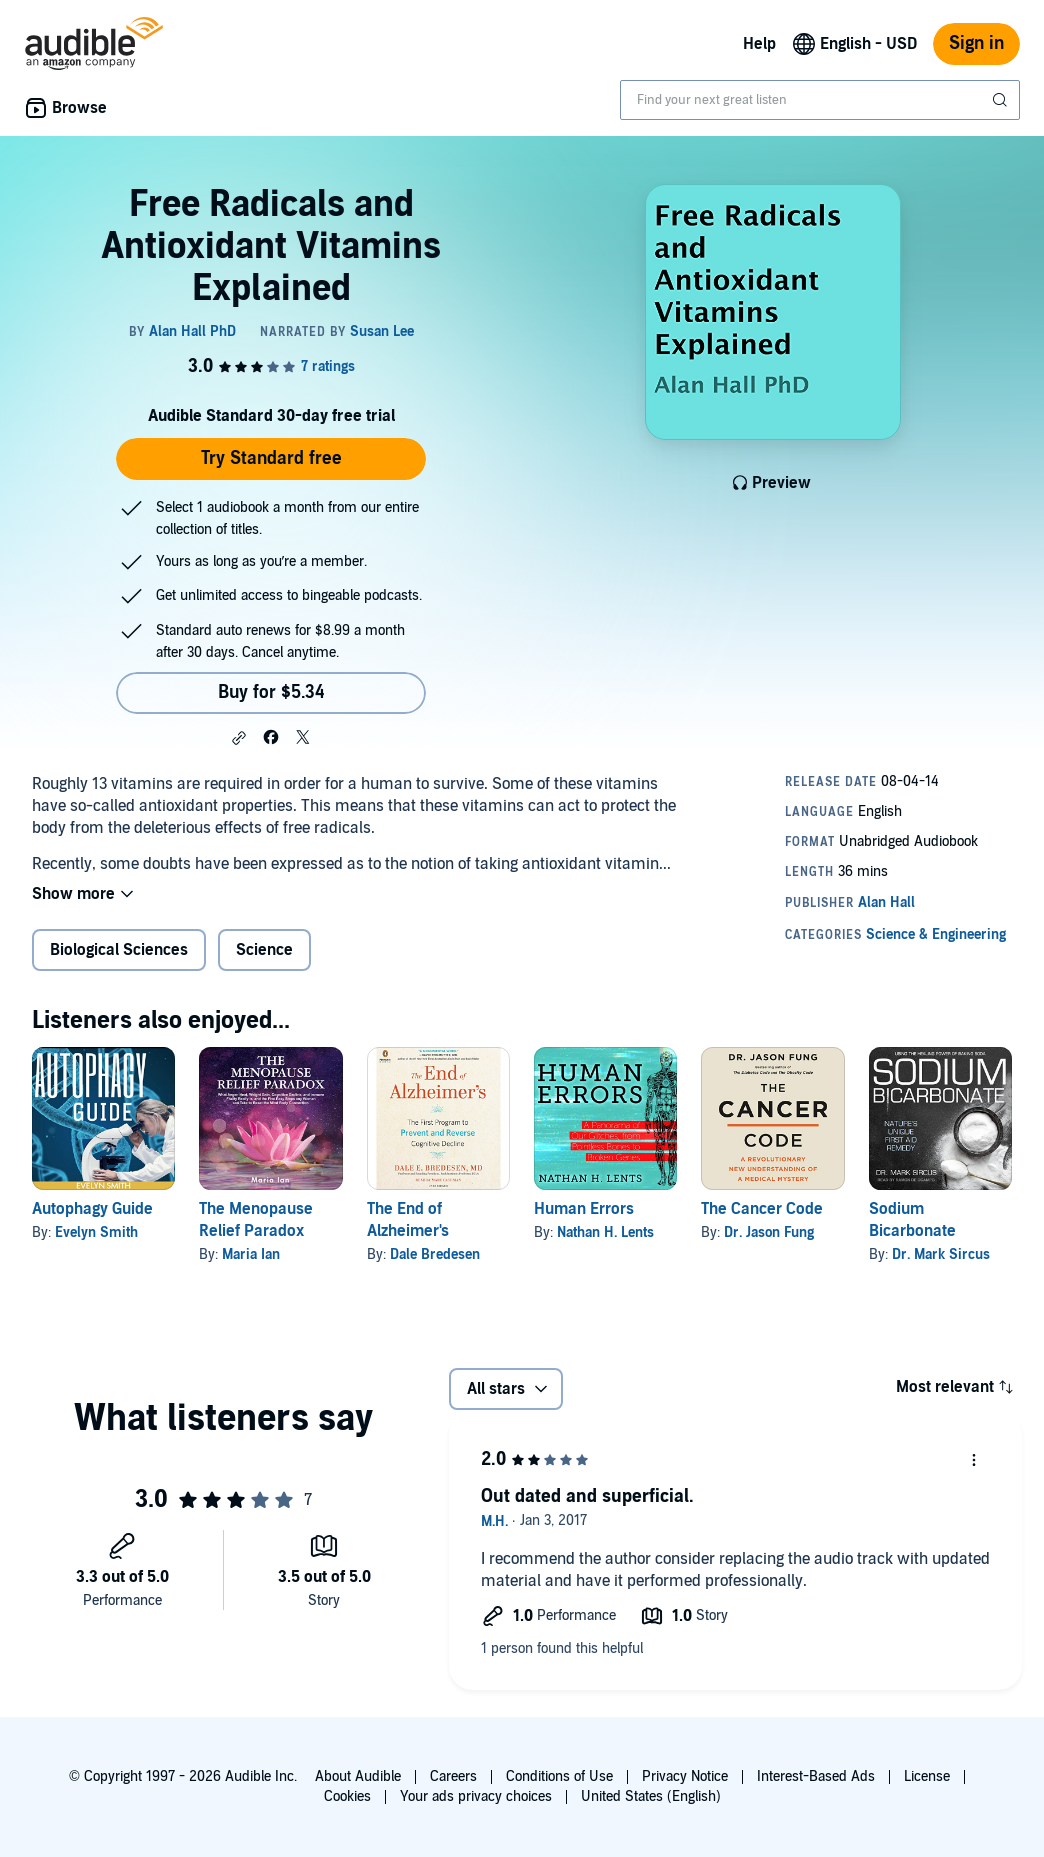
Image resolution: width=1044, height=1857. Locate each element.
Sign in (976, 43)
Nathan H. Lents (605, 1232)
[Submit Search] (1002, 100)
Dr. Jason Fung (769, 1232)
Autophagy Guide (92, 1209)
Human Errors (584, 1209)
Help (759, 44)
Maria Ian (251, 1254)
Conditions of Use (559, 1776)
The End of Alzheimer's (408, 1220)
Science (264, 950)
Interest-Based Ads (816, 1776)
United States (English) (651, 1796)
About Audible (358, 1776)
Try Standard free (271, 458)
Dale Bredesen (435, 1254)
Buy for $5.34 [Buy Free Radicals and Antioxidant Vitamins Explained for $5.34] (271, 692)
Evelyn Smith (96, 1232)
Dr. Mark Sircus (941, 1254)
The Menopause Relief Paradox (256, 1220)
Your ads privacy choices (476, 1796)
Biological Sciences (119, 950)
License (927, 1776)
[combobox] (820, 100)
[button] (239, 738)
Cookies (347, 1796)
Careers (453, 1776)
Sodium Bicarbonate (912, 1220)
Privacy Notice (685, 1776)
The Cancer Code (762, 1209)
